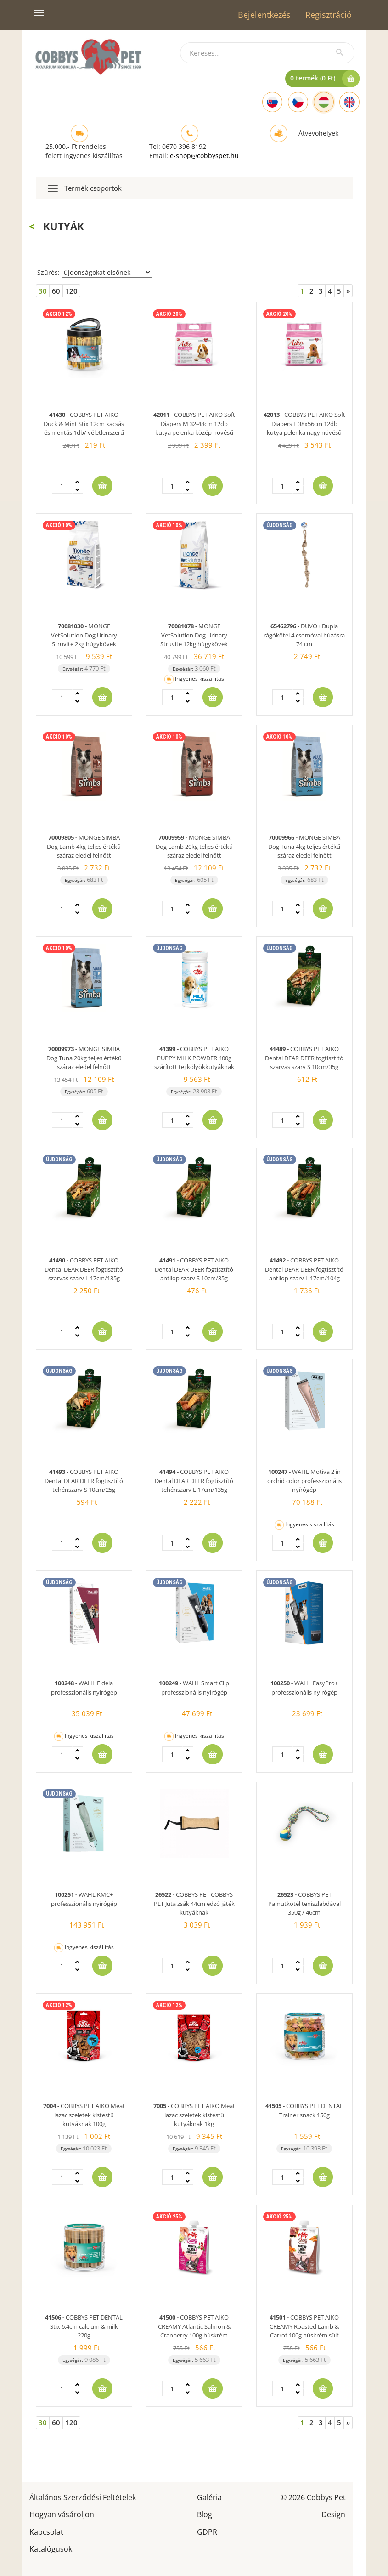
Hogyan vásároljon (61, 2513)
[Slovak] (272, 102)
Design (333, 2513)
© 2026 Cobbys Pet (313, 2496)
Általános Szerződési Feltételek (82, 2496)
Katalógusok (50, 2548)
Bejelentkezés (264, 14)
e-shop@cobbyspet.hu (204, 155)
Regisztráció (328, 14)
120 (71, 291)
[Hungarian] (324, 102)
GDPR (207, 2531)
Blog (204, 2513)
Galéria (209, 2496)
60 (56, 291)
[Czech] (298, 102)
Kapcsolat (46, 2531)
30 (43, 291)
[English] (349, 102)
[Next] (348, 291)
